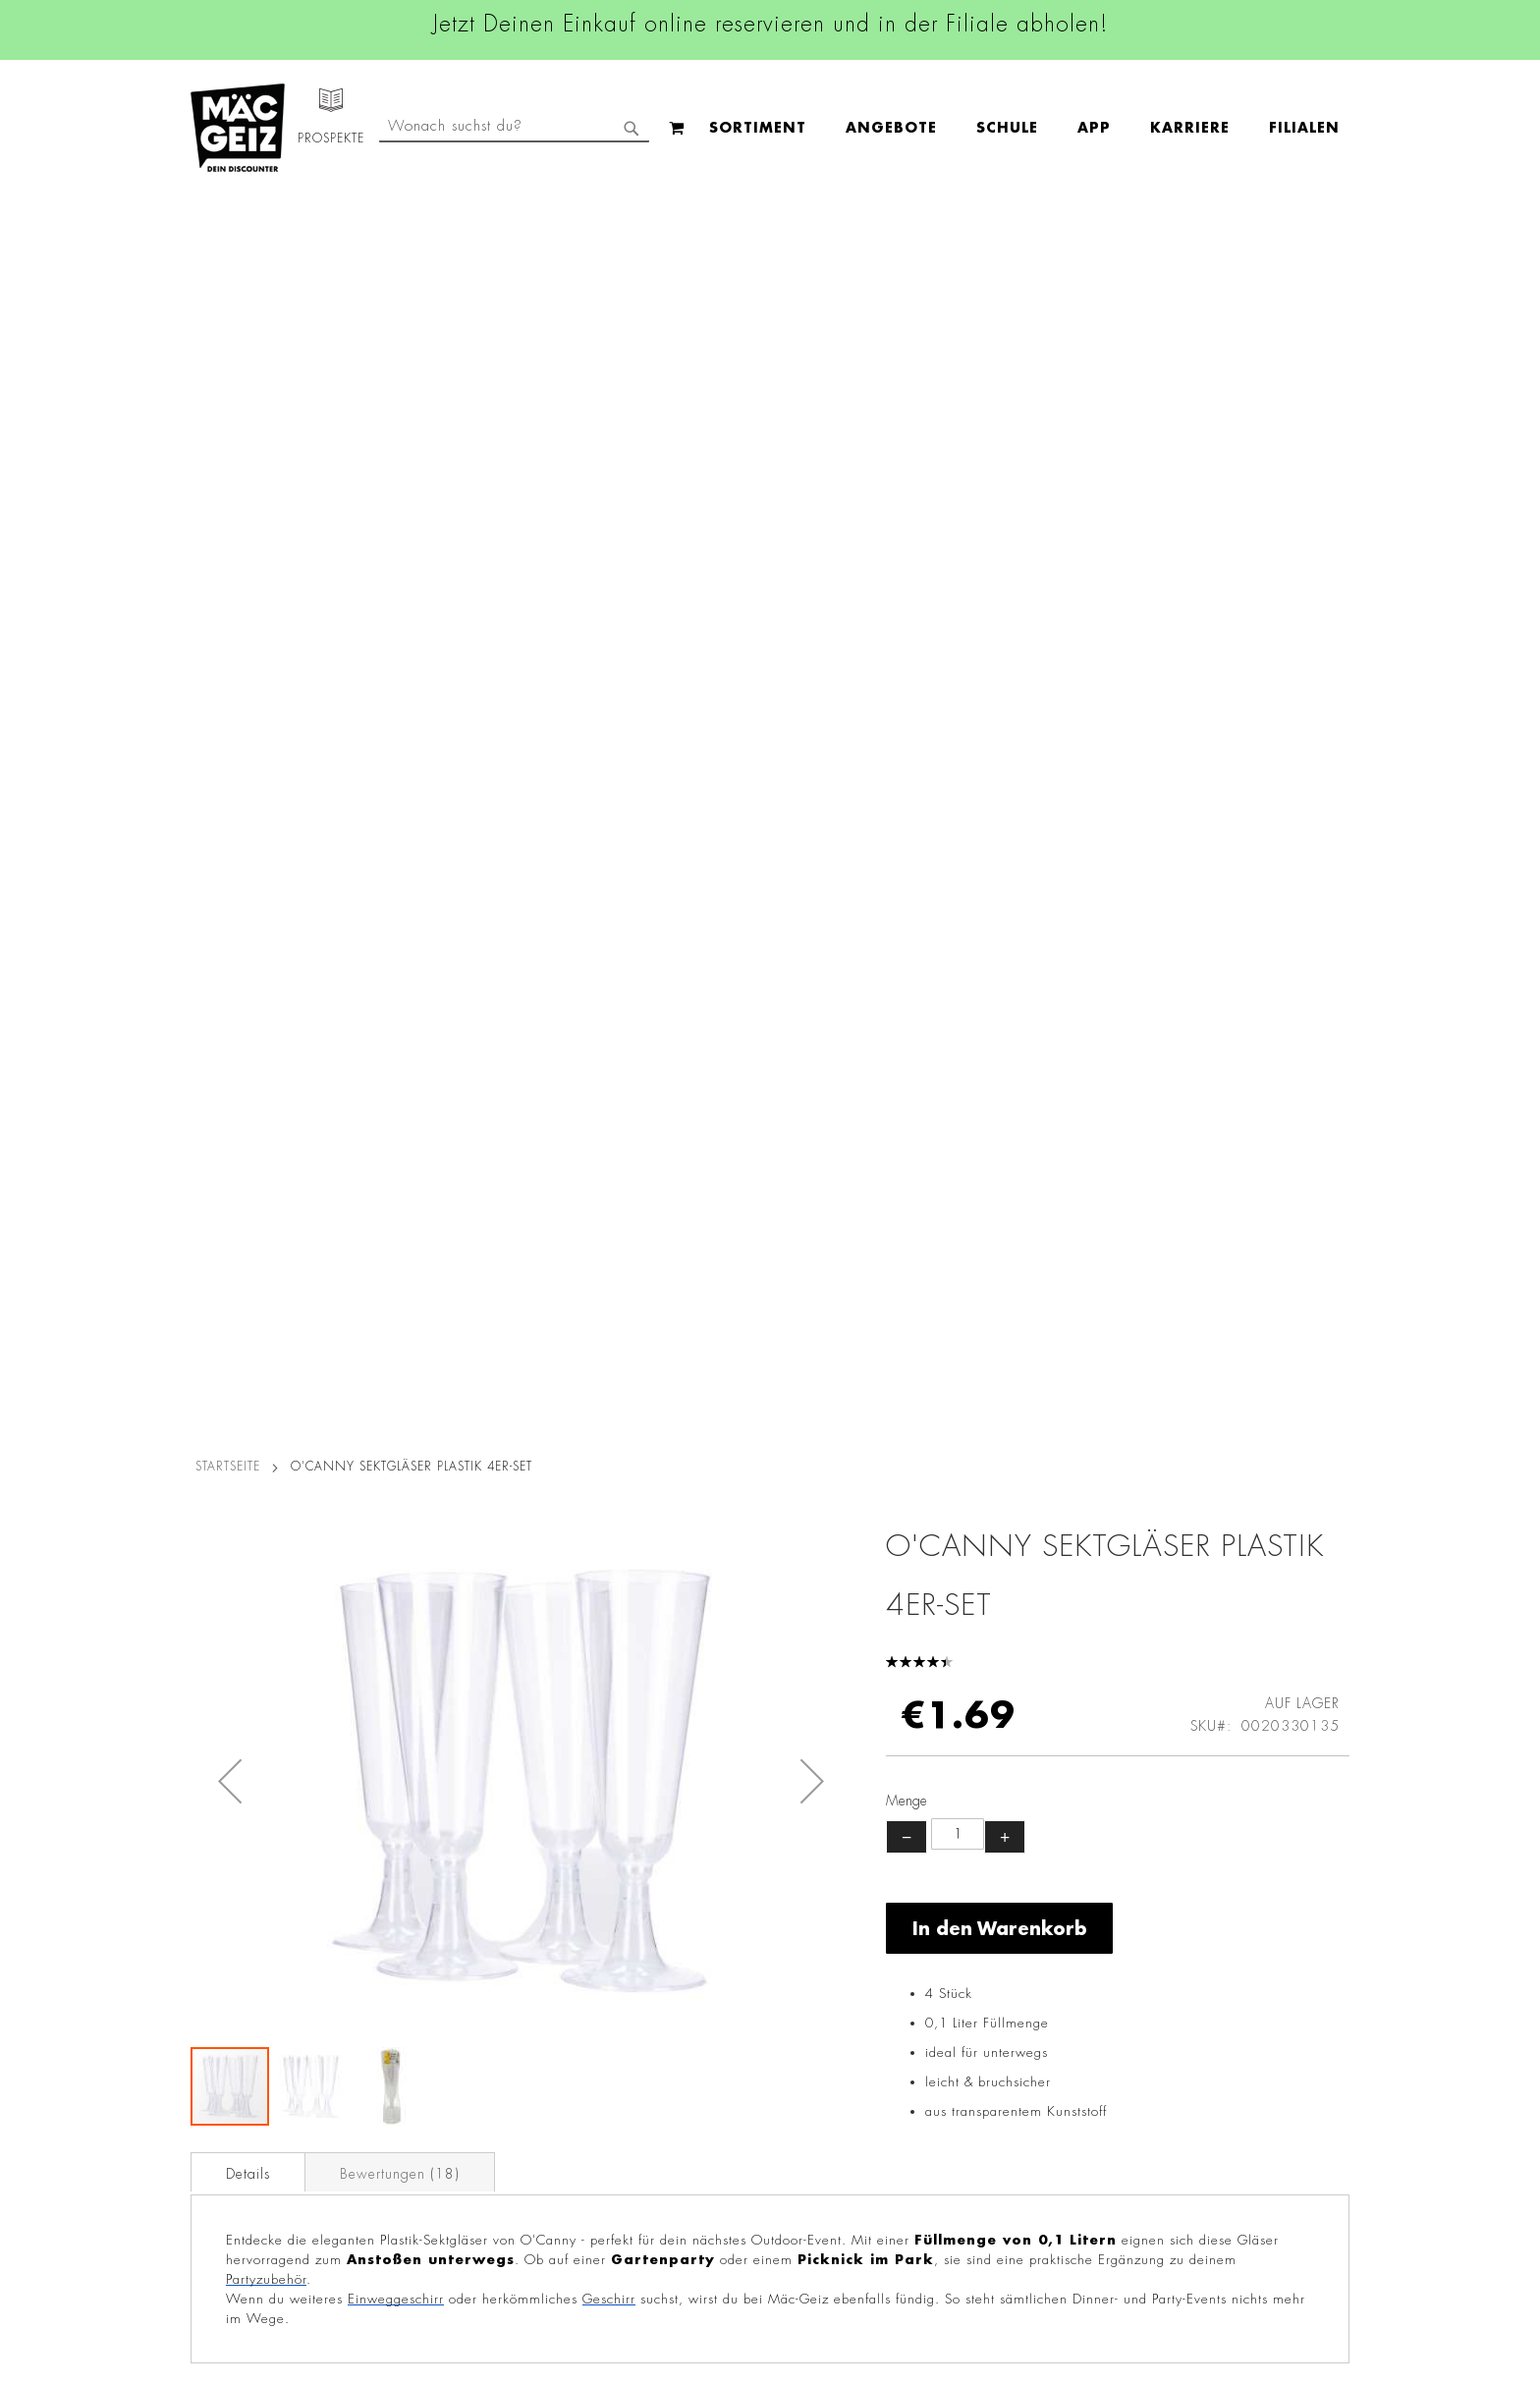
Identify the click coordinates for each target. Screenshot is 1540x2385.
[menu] (634, 128)
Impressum (408, 1948)
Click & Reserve (231, 2047)
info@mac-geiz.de (988, 2040)
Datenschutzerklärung (1236, 2095)
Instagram (683, 1940)
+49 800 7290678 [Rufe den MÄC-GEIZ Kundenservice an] (976, 1956)
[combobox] (1189, 127)
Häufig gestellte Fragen (1011, 2141)
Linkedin (677, 1984)
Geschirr (608, 1052)
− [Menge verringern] (906, 589)
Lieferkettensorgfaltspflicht (458, 2157)
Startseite (227, 219)
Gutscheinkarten (233, 2157)
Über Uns (211, 1948)
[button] (230, 534)
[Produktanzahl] (957, 587)
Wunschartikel (226, 2129)
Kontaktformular (983, 2074)
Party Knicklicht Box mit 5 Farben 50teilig (915, 1512)
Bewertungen (400, 927)
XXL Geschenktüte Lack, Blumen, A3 (625, 1512)
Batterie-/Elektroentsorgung (463, 2184)
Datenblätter (414, 2212)
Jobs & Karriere (229, 1920)
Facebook (681, 1896)
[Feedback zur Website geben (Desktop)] (1017, 2269)
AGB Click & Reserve (442, 1920)
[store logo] (238, 128)
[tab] (248, 925)
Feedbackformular (991, 2107)
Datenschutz (413, 1893)
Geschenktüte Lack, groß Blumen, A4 (1205, 1512)
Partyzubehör (266, 1032)
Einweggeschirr (396, 1052)
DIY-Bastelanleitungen (251, 2184)
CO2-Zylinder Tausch (250, 2074)
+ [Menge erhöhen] (1005, 589)
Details (248, 927)
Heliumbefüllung (235, 2102)
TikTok (671, 2028)
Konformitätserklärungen (453, 2239)
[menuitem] (367, 128)
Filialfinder (215, 1893)
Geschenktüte (335, 1501)
